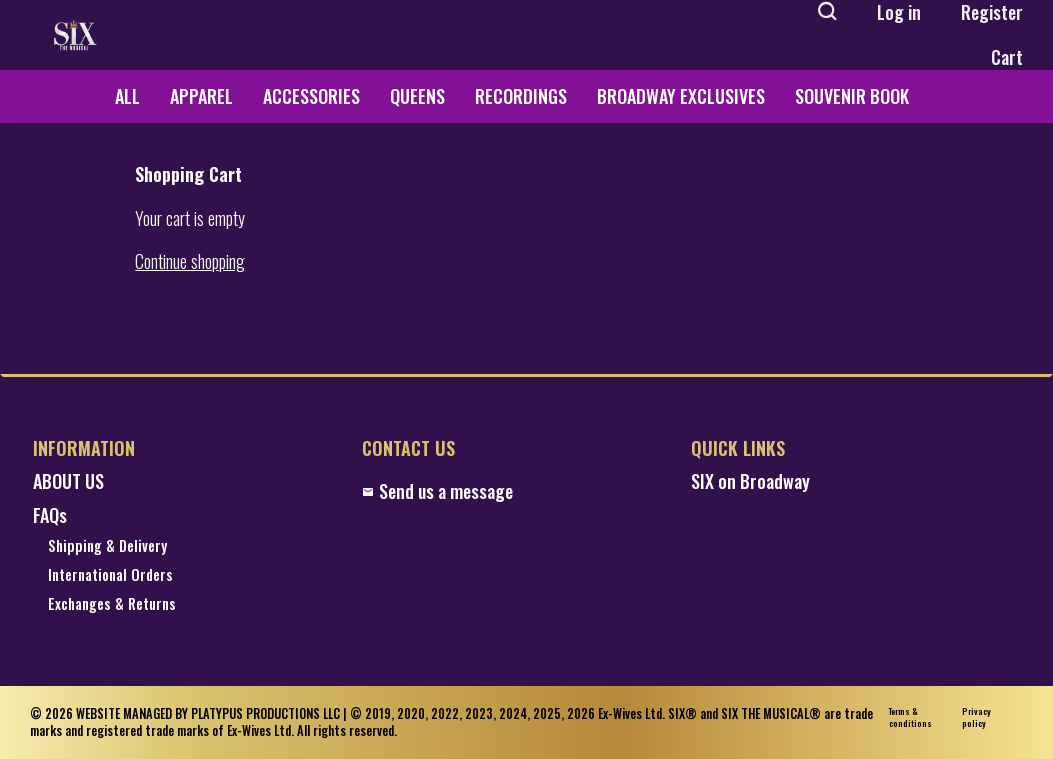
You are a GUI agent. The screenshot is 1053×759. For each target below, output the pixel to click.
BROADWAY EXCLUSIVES (681, 96)
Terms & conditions (910, 717)
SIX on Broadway (750, 481)
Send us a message (437, 491)
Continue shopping (190, 261)
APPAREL (201, 96)
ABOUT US (68, 481)
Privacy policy (976, 717)
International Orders (110, 575)
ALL (127, 96)
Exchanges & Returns (112, 604)
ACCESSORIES (311, 96)
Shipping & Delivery (107, 546)
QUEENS (417, 96)
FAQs (50, 515)
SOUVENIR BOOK (852, 96)
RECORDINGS (521, 96)
